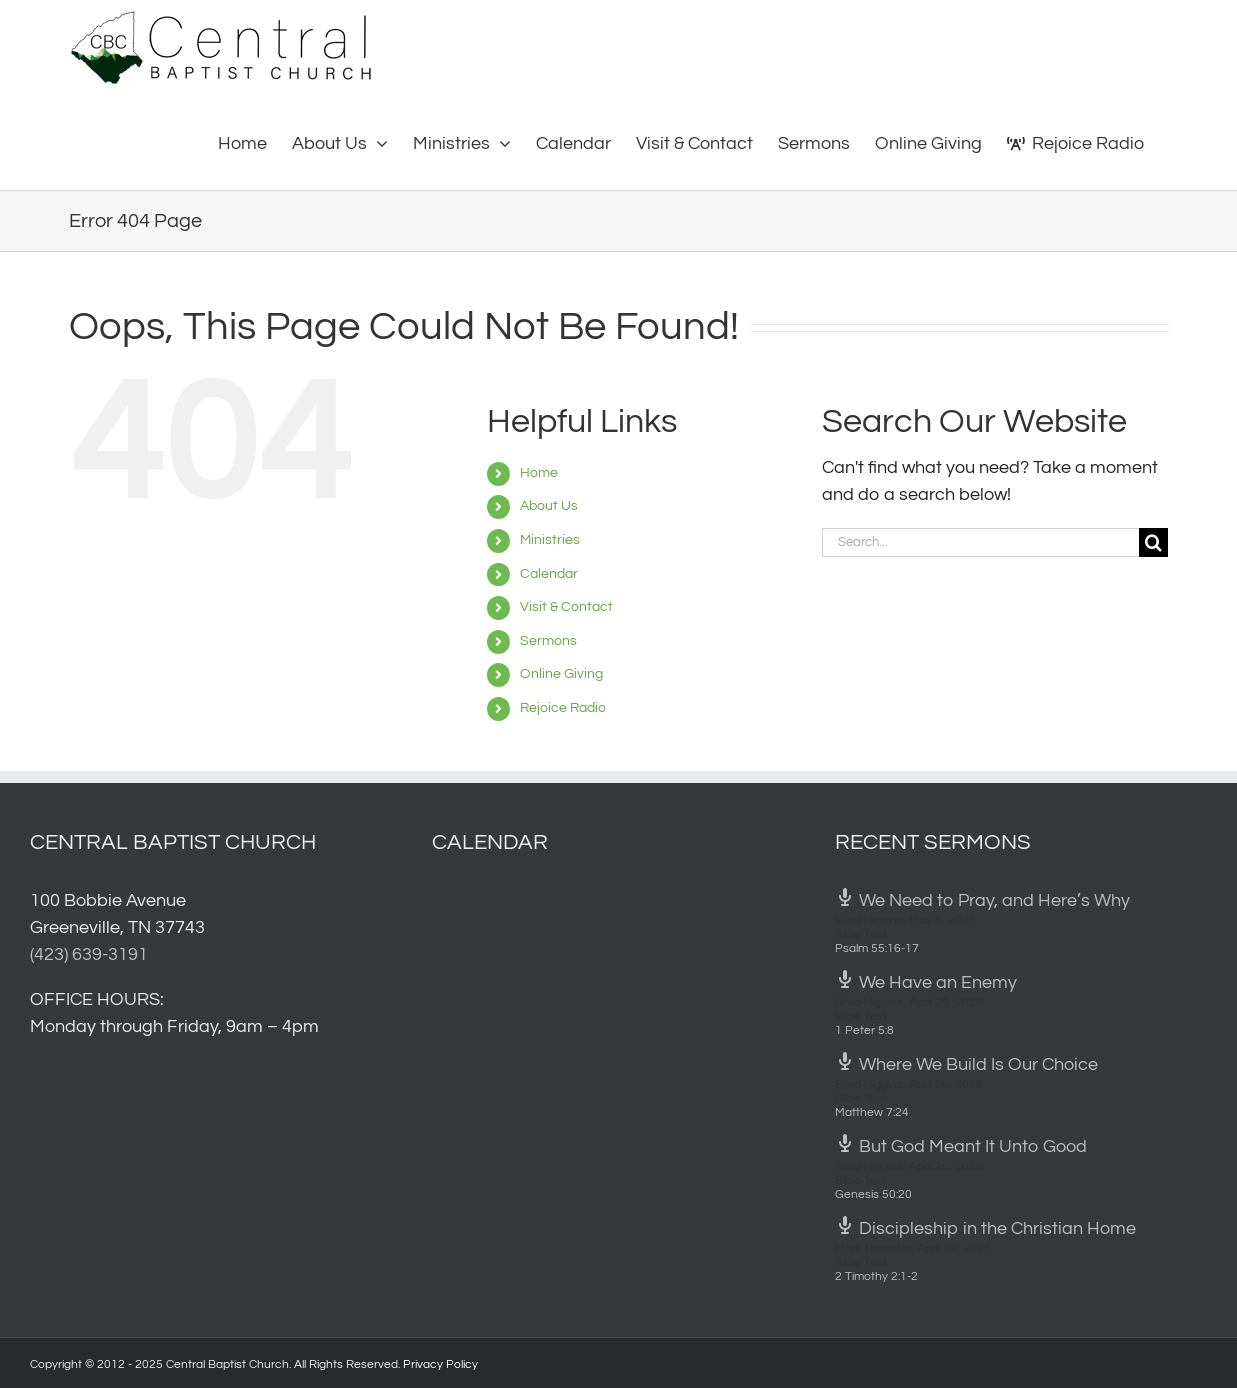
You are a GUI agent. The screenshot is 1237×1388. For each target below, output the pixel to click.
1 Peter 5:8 (864, 1030)
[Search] (1153, 542)
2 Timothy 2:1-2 (876, 1276)
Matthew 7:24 (872, 1112)
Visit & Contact (566, 607)
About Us (549, 506)
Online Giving (561, 674)
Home (539, 473)
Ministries (550, 540)
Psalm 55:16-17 (877, 948)
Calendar (549, 574)
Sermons (548, 641)
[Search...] (981, 542)
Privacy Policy (440, 1364)
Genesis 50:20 (873, 1194)
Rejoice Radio (563, 708)
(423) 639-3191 (89, 954)
